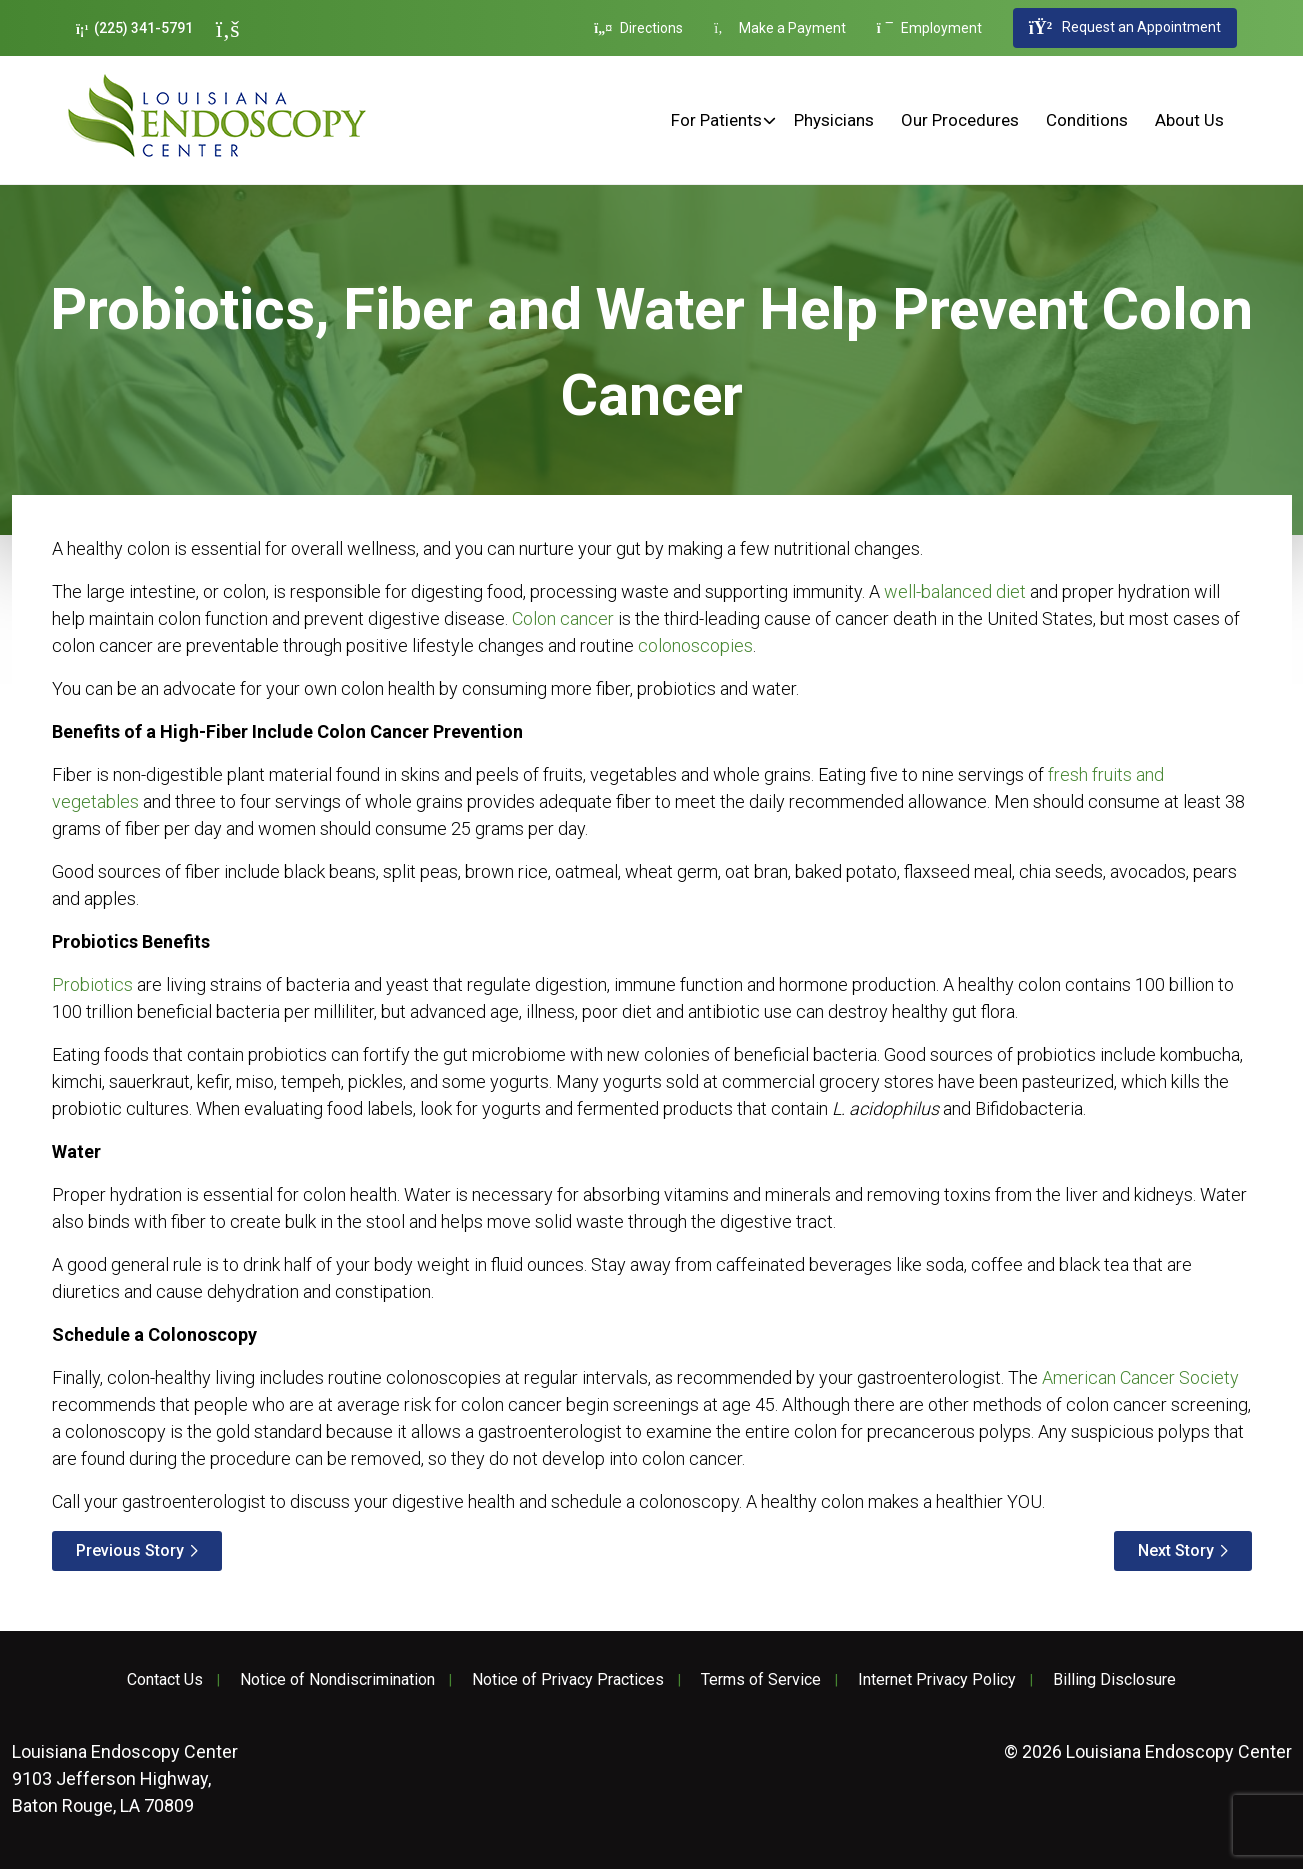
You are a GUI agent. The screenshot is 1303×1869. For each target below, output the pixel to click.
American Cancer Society (1140, 1377)
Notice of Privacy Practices (568, 1680)
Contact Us (165, 1680)
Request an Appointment (1125, 28)
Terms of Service (761, 1680)
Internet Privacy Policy (937, 1680)
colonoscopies (695, 645)
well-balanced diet (955, 591)
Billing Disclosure (1114, 1680)
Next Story (1176, 1550)
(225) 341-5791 (134, 28)
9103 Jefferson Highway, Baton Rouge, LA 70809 (125, 1778)
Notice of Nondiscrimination (337, 1680)
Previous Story (130, 1550)
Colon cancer (563, 618)
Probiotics (92, 984)
